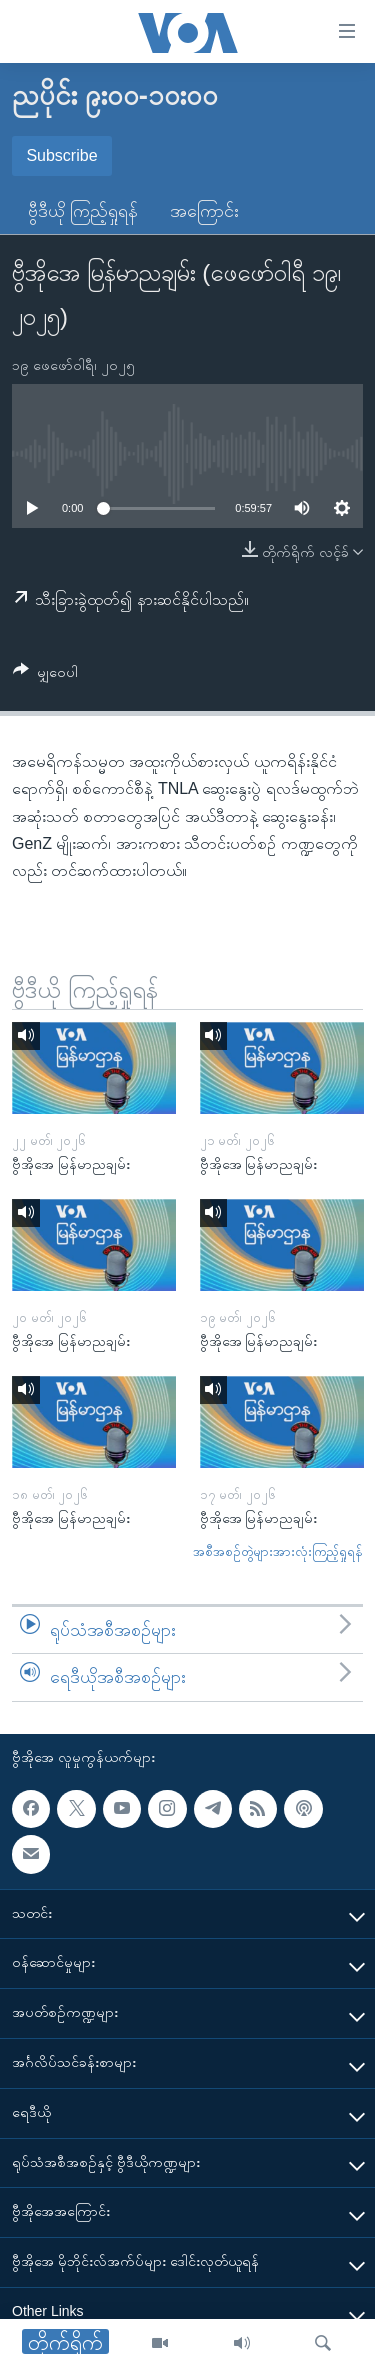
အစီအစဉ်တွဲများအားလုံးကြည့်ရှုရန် (278, 1551)
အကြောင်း (204, 211)
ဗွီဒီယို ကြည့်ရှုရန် (83, 211)
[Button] (45, 675)
